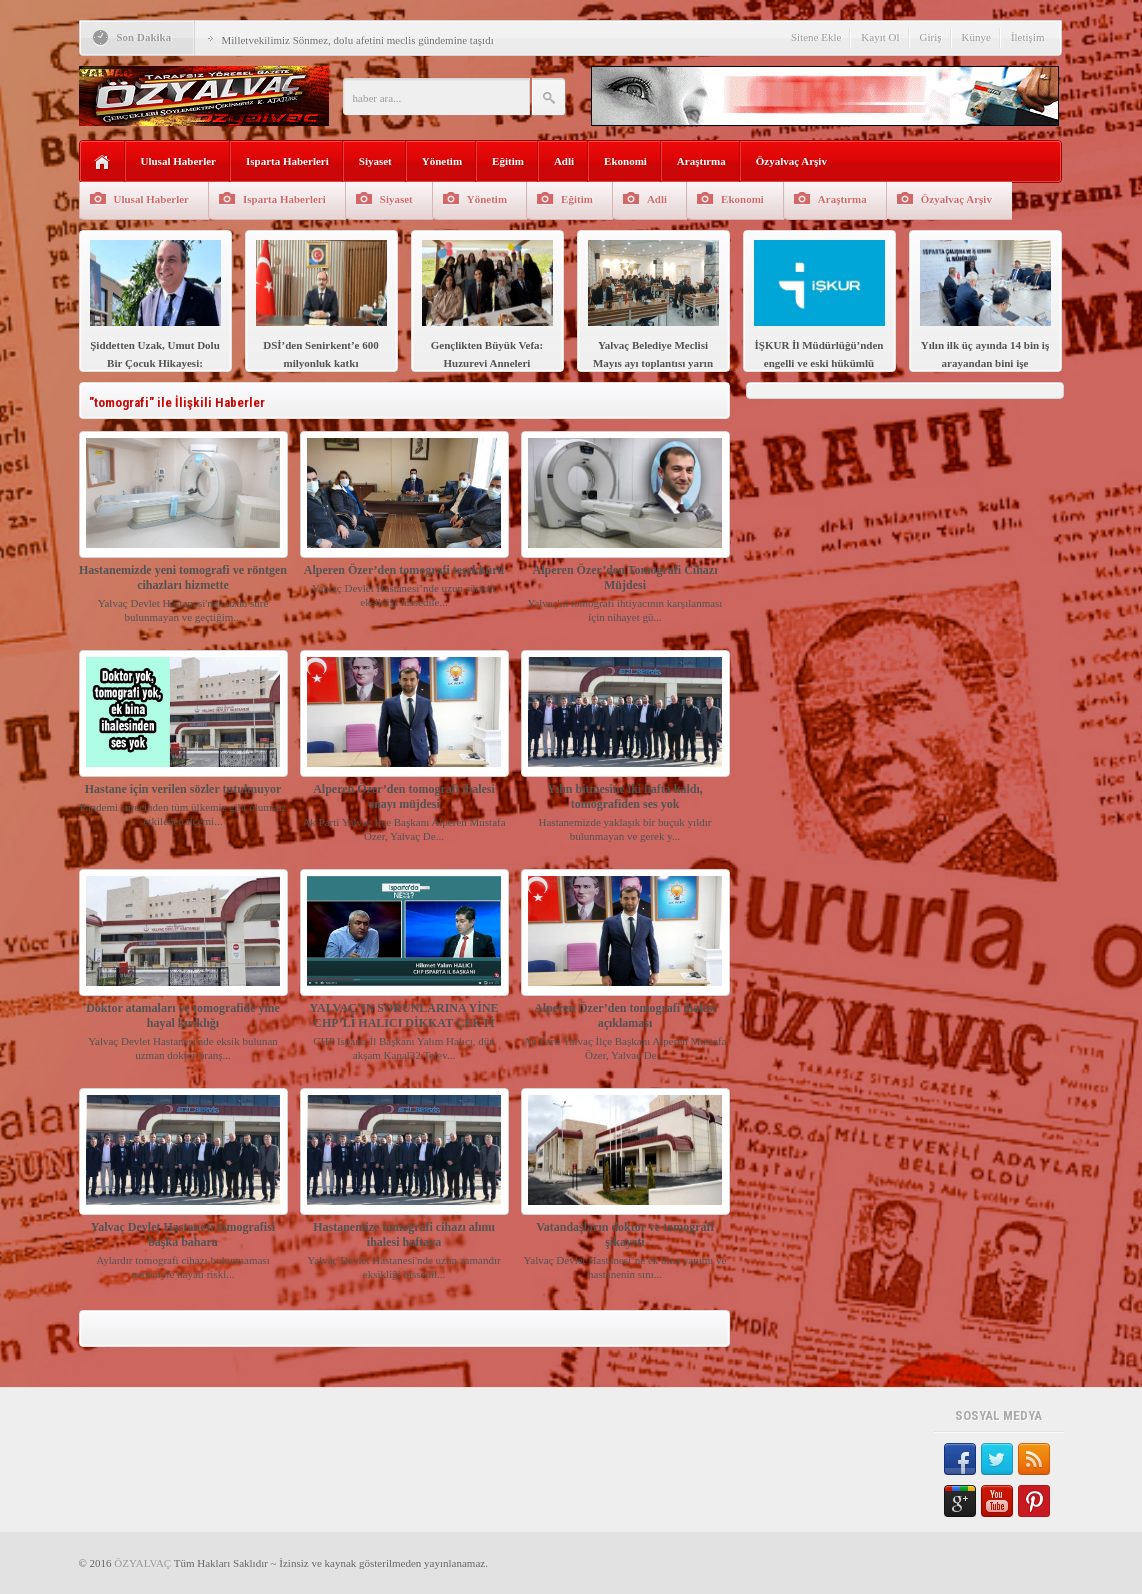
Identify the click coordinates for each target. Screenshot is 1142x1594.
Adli (564, 161)
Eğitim (508, 161)
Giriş (931, 37)
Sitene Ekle (816, 37)
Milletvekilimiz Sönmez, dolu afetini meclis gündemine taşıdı (358, 40)
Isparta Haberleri (287, 161)
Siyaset (375, 161)
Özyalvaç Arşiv (791, 161)
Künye (976, 37)
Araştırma (701, 161)
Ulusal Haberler (178, 161)
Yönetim (442, 161)
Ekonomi (625, 161)
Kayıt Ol (880, 37)
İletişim (1028, 37)
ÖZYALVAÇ (142, 1563)
